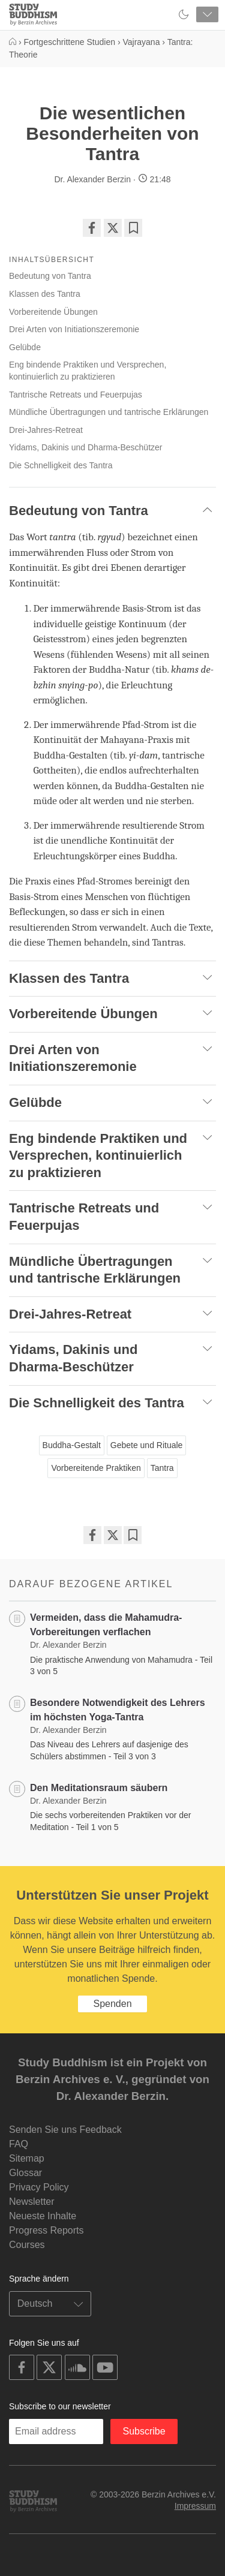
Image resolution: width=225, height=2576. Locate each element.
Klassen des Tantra (44, 294)
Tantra (162, 1468)
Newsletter (32, 2201)
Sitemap (26, 2158)
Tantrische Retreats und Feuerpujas (75, 394)
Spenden (112, 2004)
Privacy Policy (39, 2187)
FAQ (18, 2144)
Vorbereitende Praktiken (95, 1468)
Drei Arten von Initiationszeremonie (74, 329)
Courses (27, 2245)
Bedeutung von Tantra (50, 276)
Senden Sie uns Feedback (65, 2129)
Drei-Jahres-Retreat (46, 430)
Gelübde (25, 347)
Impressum (195, 2506)
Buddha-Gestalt (72, 1445)
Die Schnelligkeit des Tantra (61, 465)
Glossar (25, 2173)
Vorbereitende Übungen (53, 312)
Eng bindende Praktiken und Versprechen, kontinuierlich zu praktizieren (87, 370)
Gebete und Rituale (146, 1445)
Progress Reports (46, 2230)
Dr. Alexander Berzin (92, 179)
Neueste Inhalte (42, 2216)
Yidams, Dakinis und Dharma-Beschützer (85, 447)
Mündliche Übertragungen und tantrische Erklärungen (108, 412)
